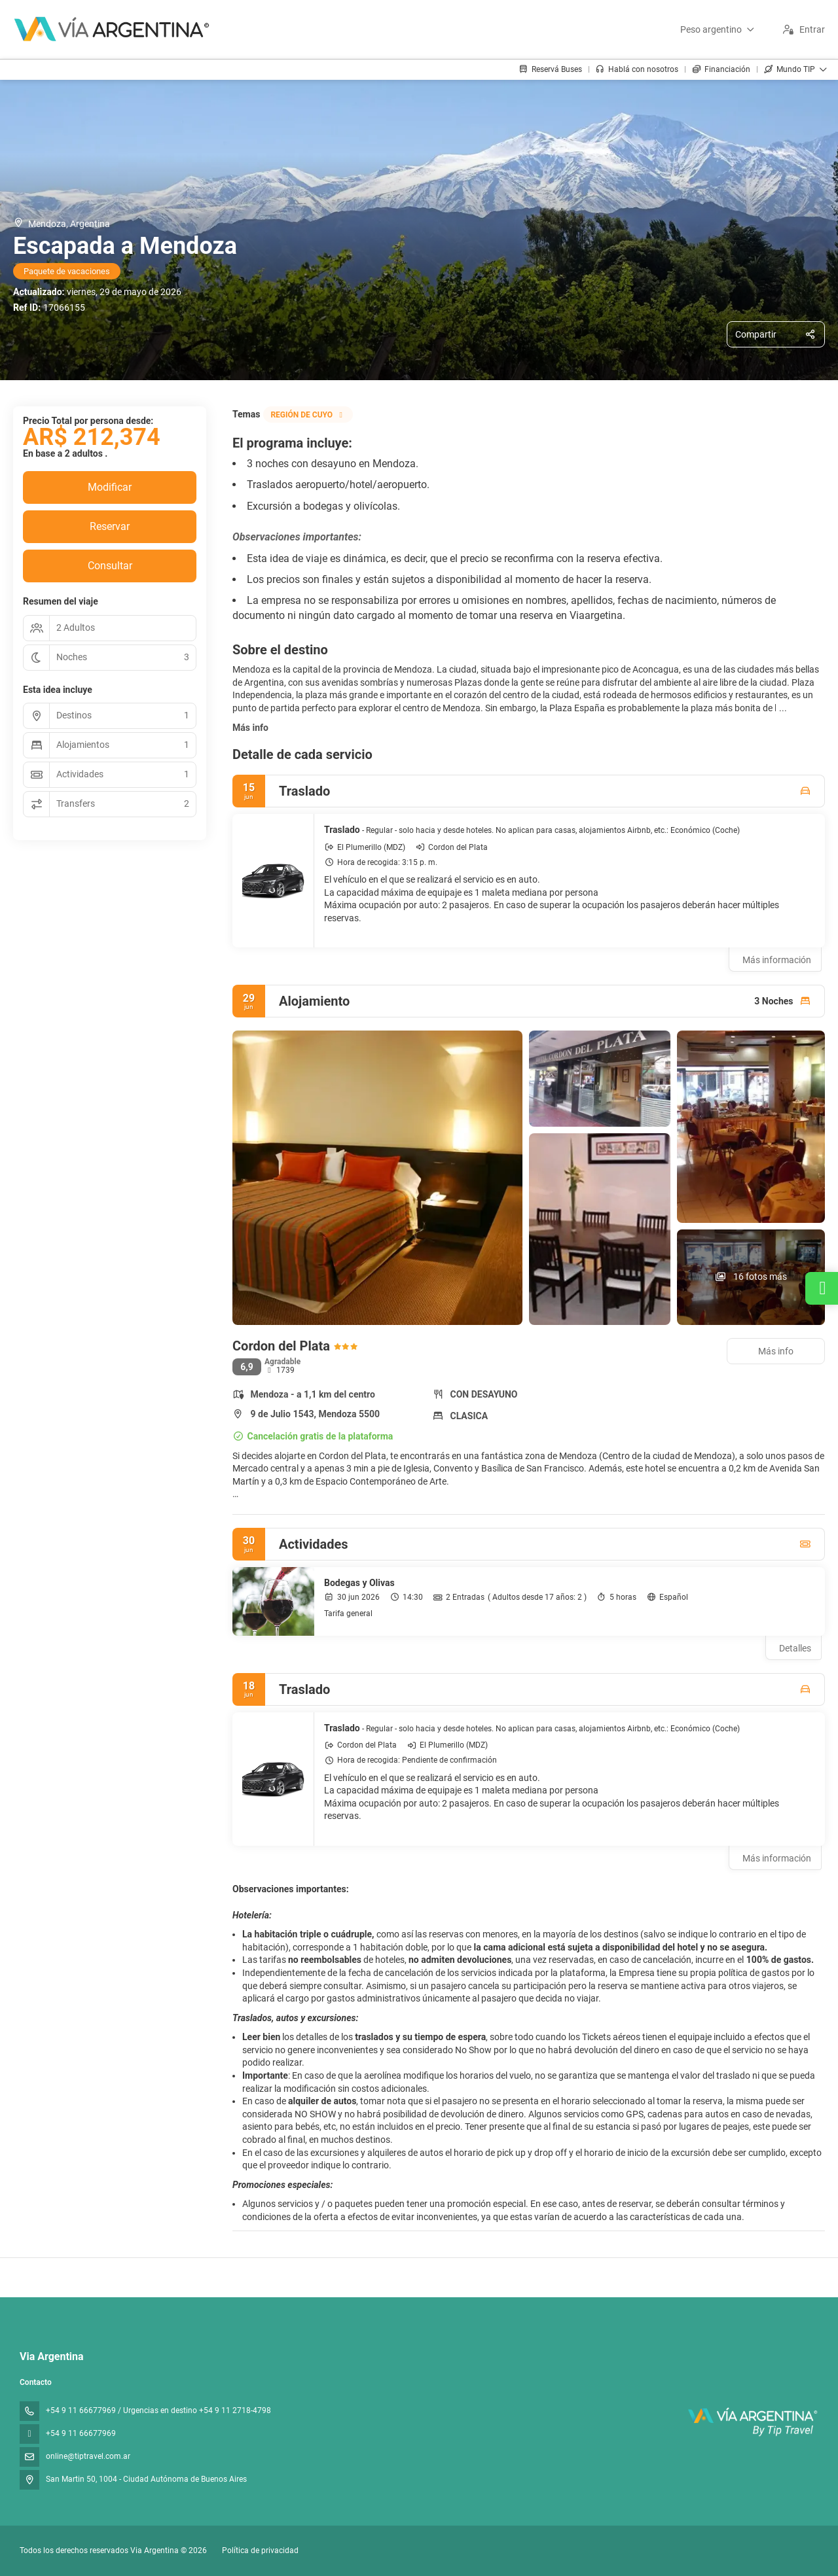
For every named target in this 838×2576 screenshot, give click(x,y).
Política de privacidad (260, 2550)
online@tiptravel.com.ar (88, 2456)
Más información (776, 960)
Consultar (110, 565)
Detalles (795, 1648)
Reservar (110, 526)
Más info (250, 727)
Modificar (110, 487)
